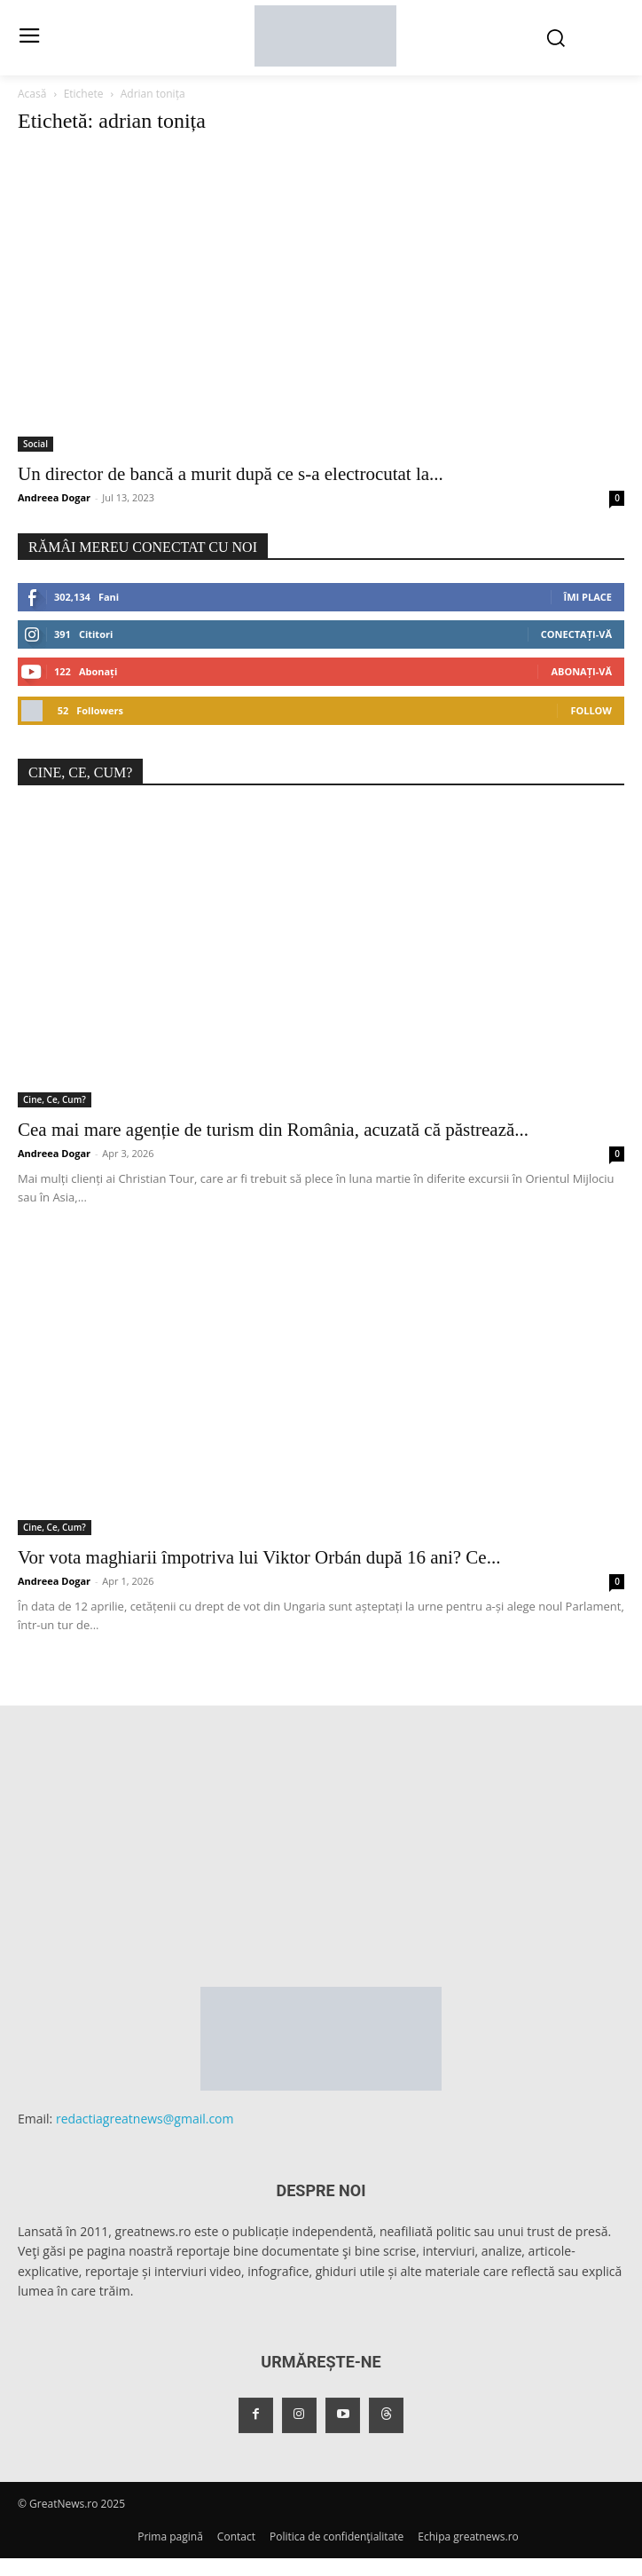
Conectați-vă (576, 634)
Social (35, 443)
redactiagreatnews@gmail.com (145, 2118)
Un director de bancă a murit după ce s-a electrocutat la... (230, 473)
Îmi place (588, 596)
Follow (591, 710)
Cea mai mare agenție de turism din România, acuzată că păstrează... (273, 1129)
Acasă (32, 93)
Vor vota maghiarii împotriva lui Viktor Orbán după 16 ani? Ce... (259, 1557)
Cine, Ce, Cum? (54, 1099)
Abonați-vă (581, 671)
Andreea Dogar (54, 497)
